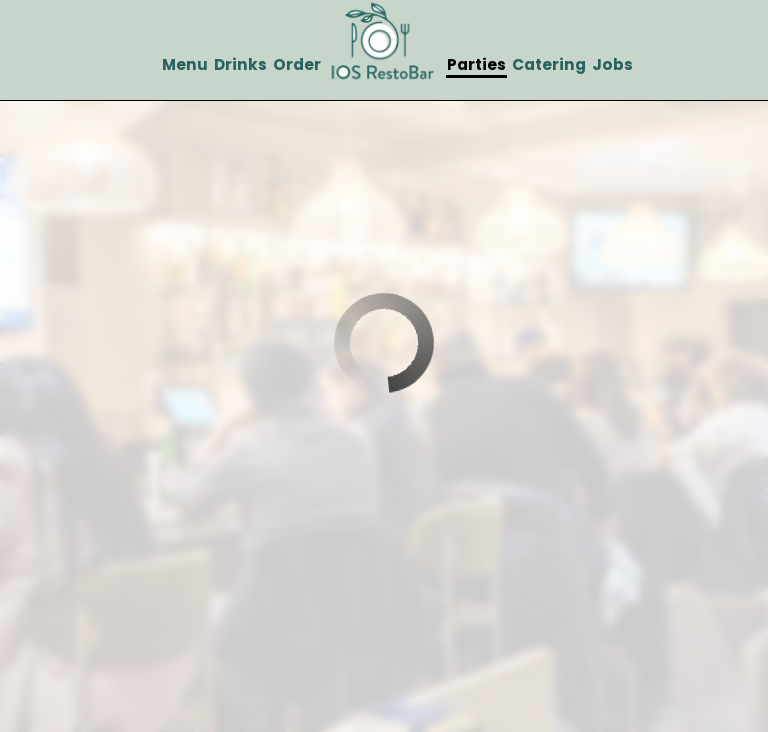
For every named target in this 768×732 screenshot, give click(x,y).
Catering (549, 65)
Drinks (240, 65)
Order (297, 65)
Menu (185, 65)
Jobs (612, 65)
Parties (476, 65)
